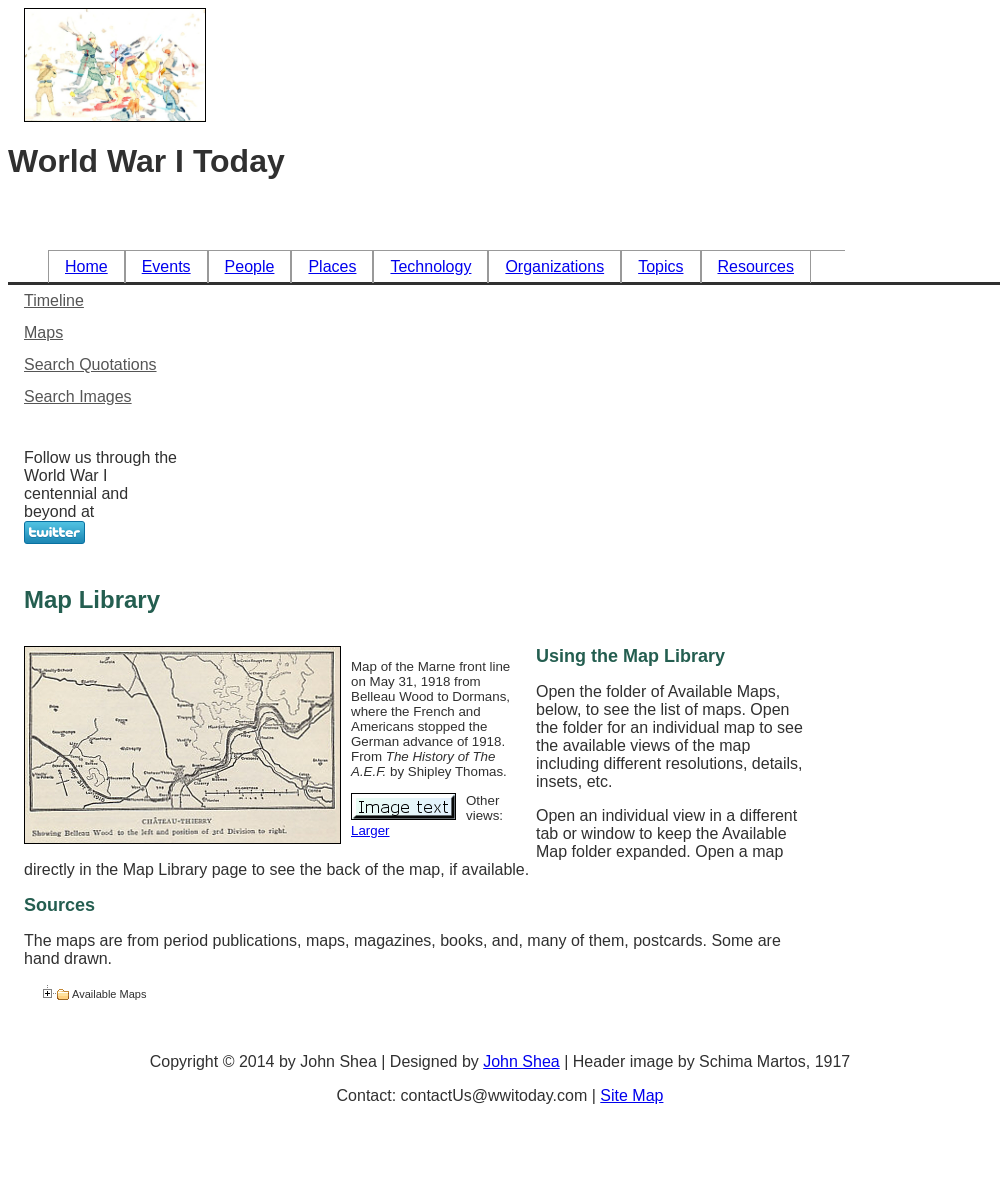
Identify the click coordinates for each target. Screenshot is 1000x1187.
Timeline (54, 300)
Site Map (631, 1095)
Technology (430, 266)
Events (166, 266)
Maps (43, 332)
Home (86, 266)
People (250, 266)
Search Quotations (90, 364)
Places (332, 266)
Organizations (554, 266)
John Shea (521, 1061)
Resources (756, 266)
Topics (660, 266)
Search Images (78, 396)
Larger (370, 830)
